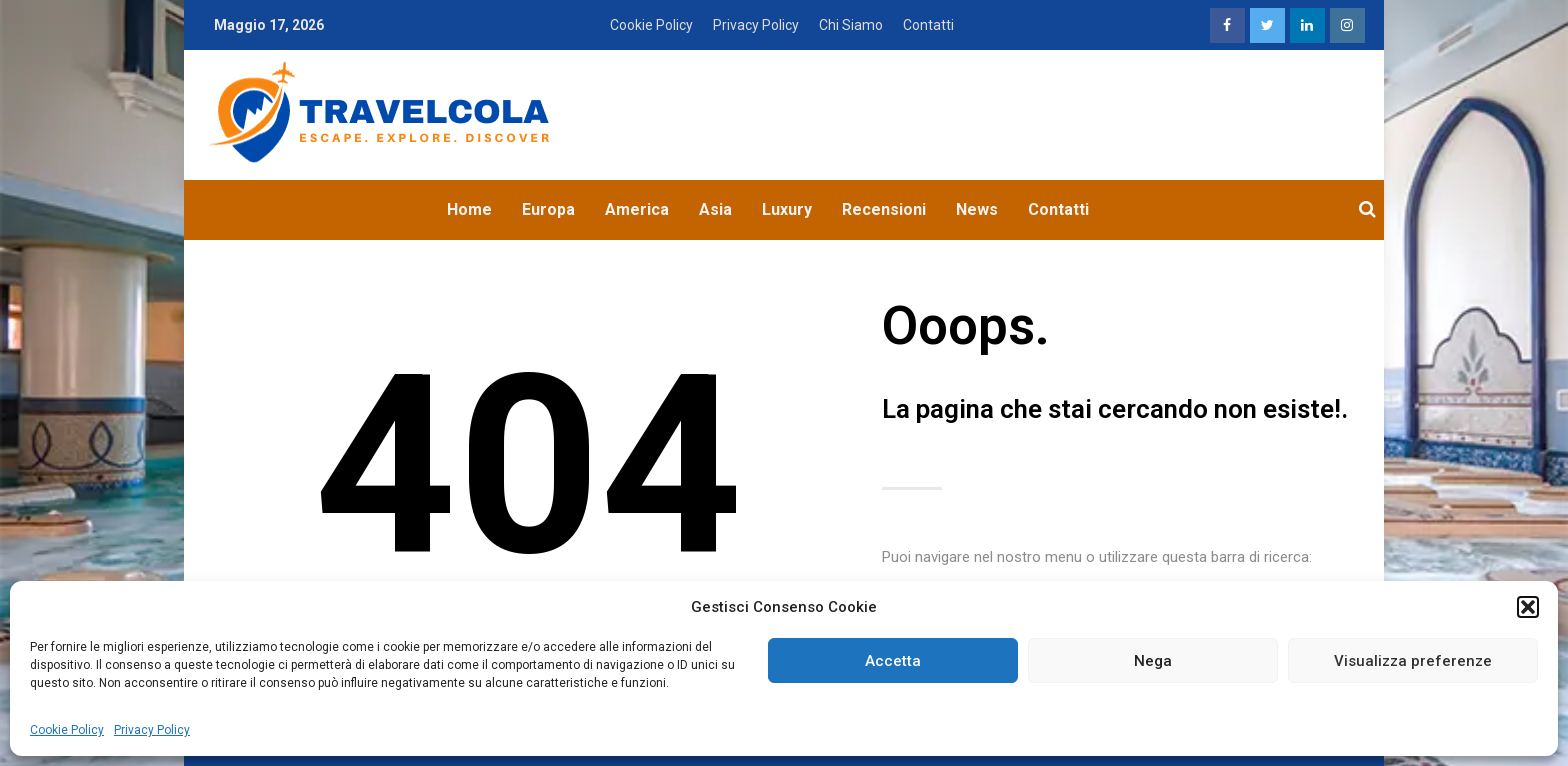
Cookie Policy (67, 730)
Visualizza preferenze (1413, 661)
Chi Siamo (851, 25)
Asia (715, 209)
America (637, 209)
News (977, 209)
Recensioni (884, 209)
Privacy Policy (152, 730)
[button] (1528, 607)
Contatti (928, 25)
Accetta (893, 661)
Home (469, 209)
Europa (548, 209)
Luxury (787, 209)
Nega (1153, 661)
